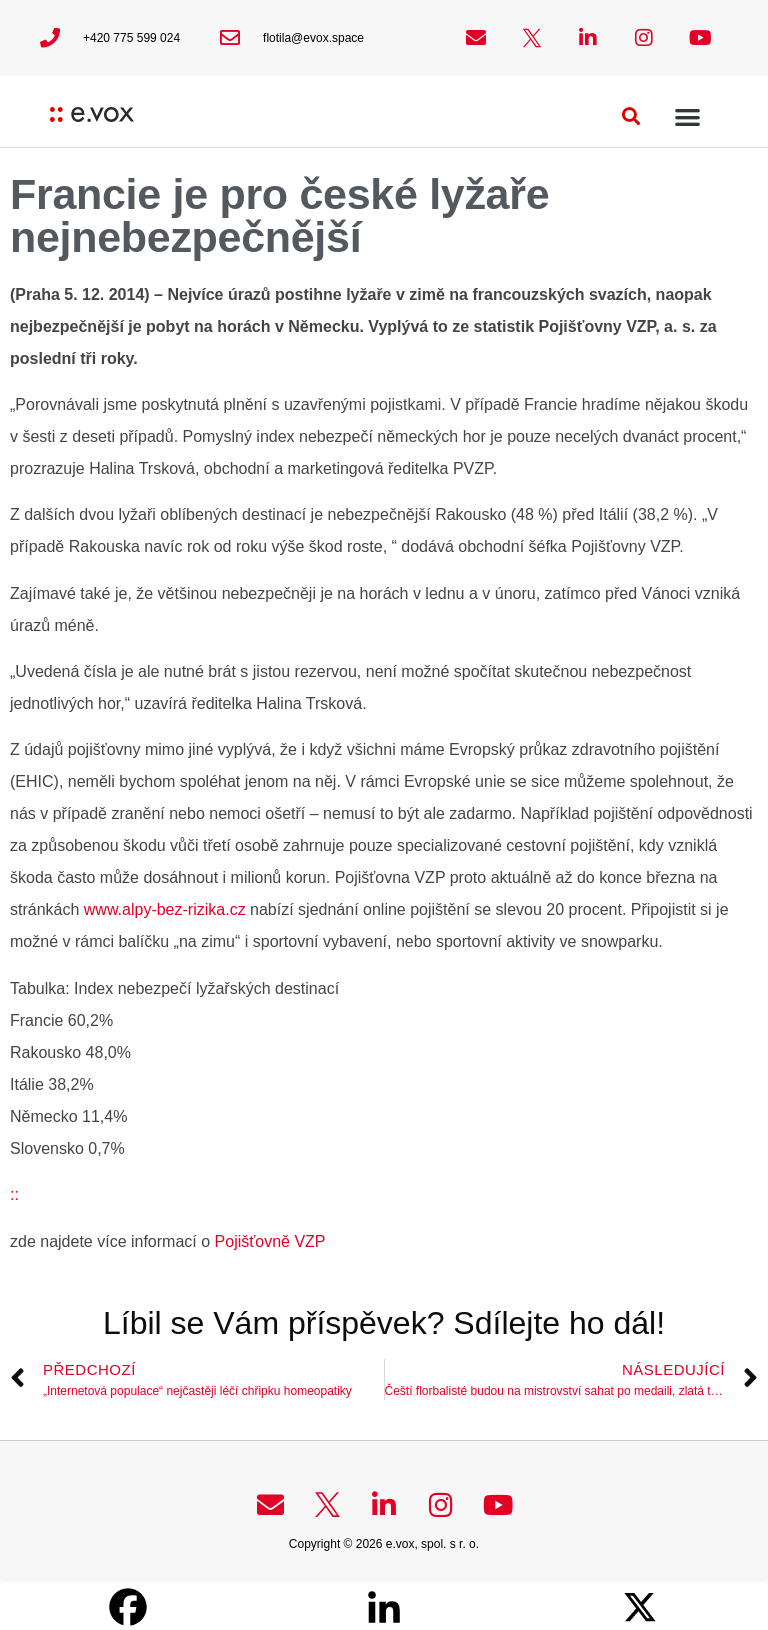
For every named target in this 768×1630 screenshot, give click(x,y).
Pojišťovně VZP (267, 1241)
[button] (631, 116)
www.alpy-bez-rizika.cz (165, 909)
